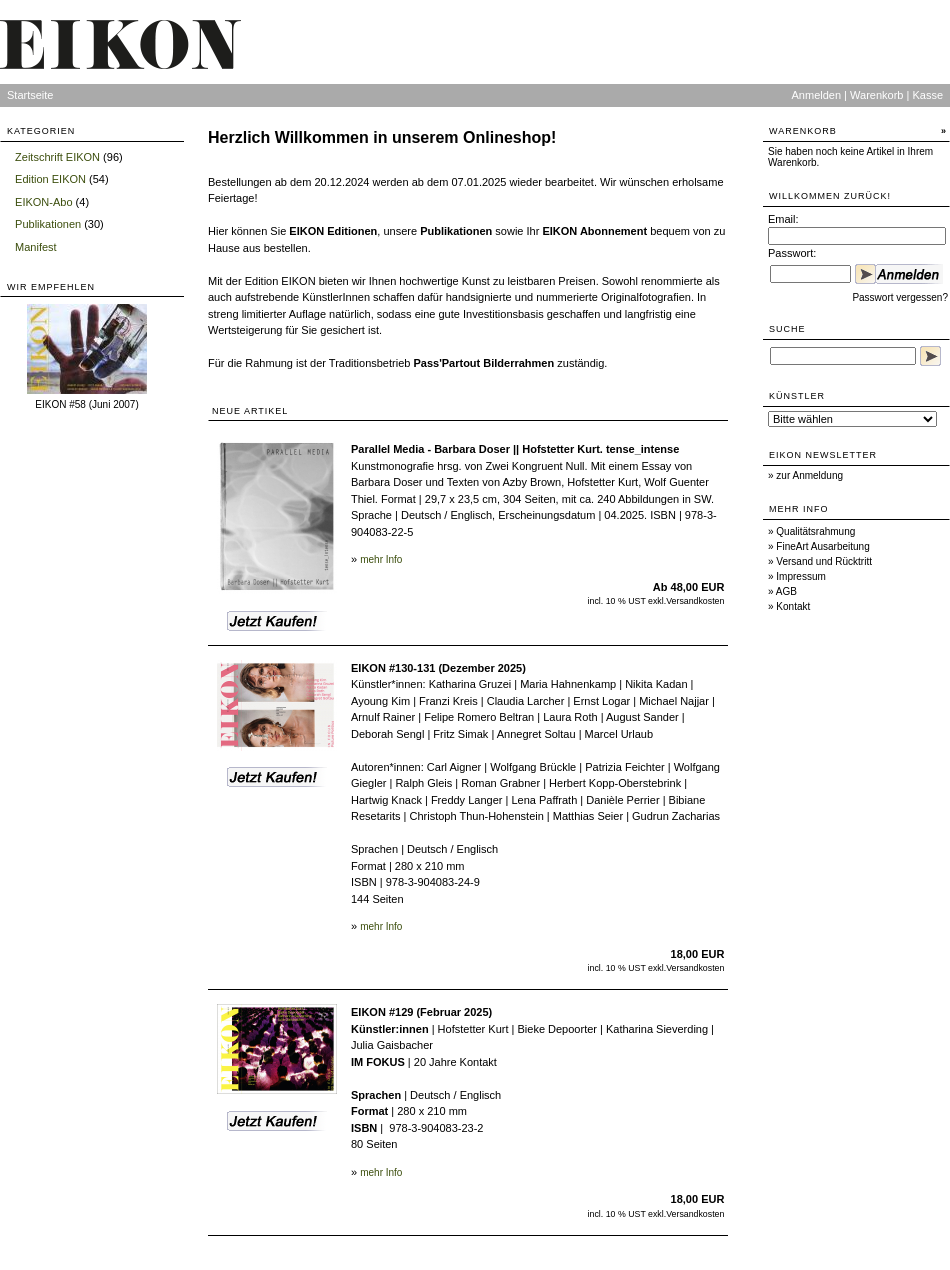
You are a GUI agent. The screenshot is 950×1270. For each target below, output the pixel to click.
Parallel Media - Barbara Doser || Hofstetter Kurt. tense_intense (515, 449)
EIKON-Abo (43, 202)
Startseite (30, 95)
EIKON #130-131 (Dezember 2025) (438, 668)
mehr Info (381, 559)
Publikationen (48, 224)
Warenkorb (876, 95)
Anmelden (817, 95)
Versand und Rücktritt (824, 561)
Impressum (800, 576)
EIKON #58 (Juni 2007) (86, 404)
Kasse (927, 95)
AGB (786, 591)
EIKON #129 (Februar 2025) (421, 1012)
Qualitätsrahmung (815, 531)
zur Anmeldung (809, 475)
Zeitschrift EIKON (57, 157)
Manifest (36, 247)
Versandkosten (695, 601)
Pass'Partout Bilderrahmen (483, 363)
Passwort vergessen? (900, 297)
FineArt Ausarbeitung (822, 546)
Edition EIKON (50, 179)
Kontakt (793, 606)
